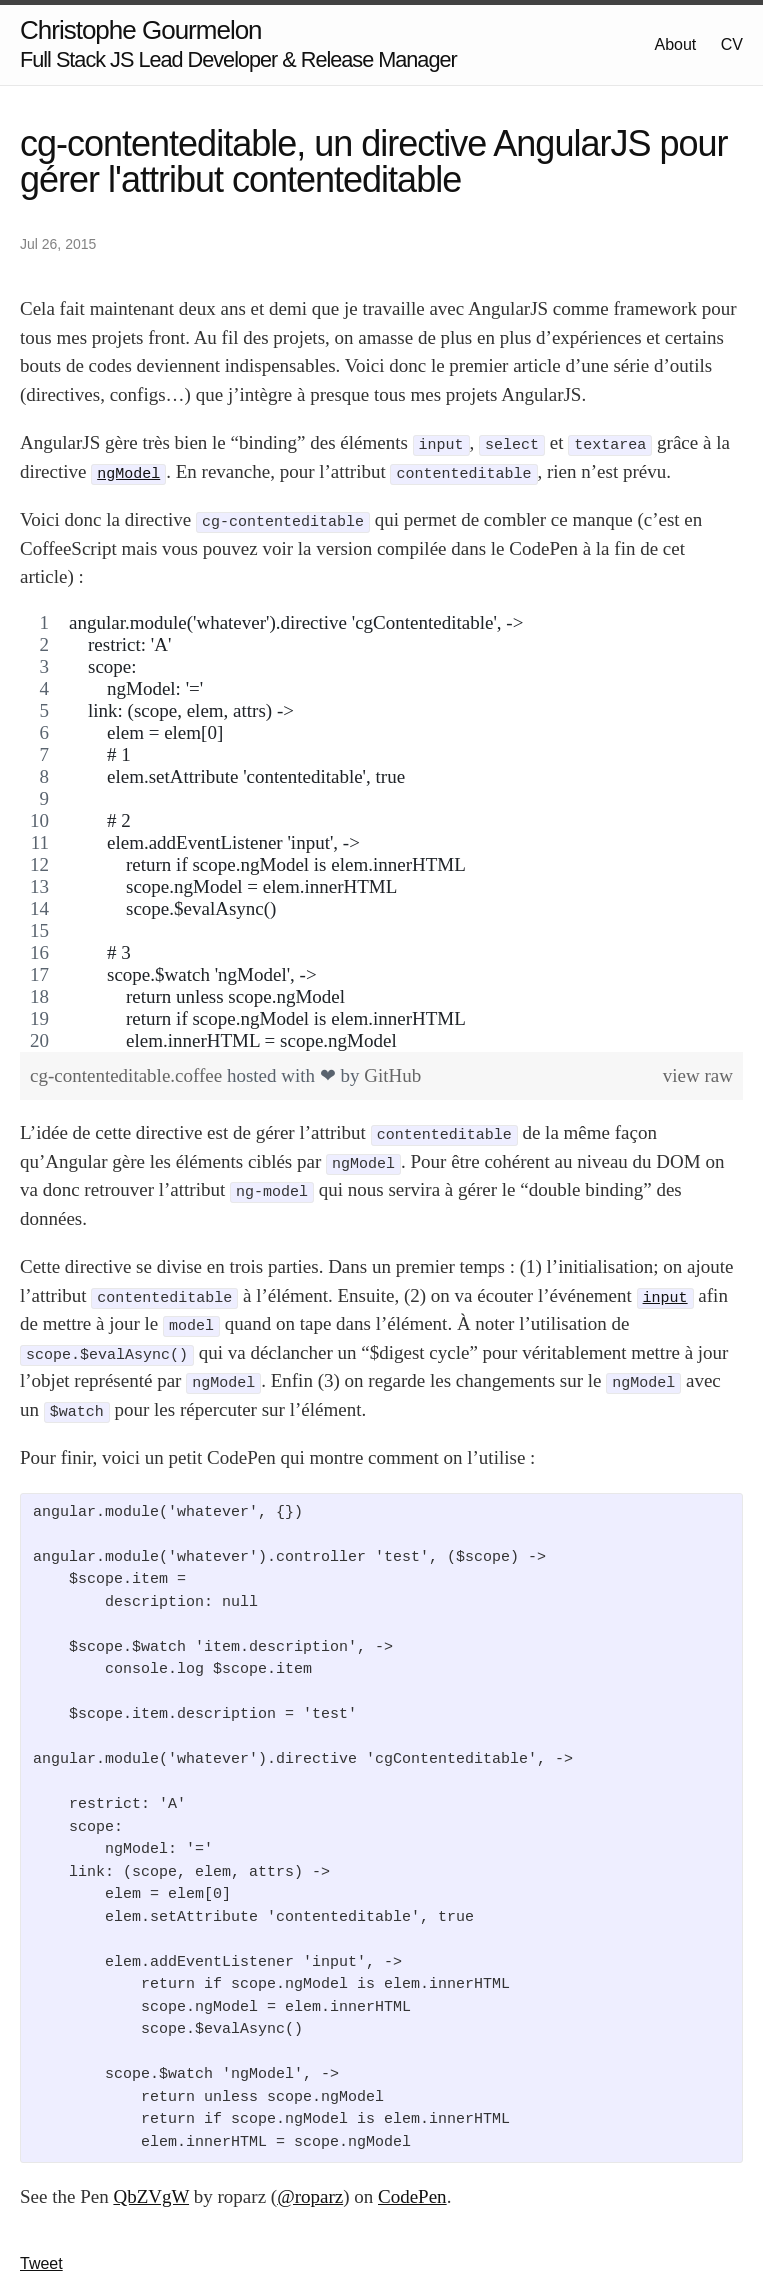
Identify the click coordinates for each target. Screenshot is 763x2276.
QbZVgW (151, 2196)
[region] (381, 832)
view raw (698, 1075)
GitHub (392, 1075)
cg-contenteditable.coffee (128, 1075)
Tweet (41, 2263)
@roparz (310, 2196)
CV (732, 44)
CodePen (412, 2196)
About (676, 44)
